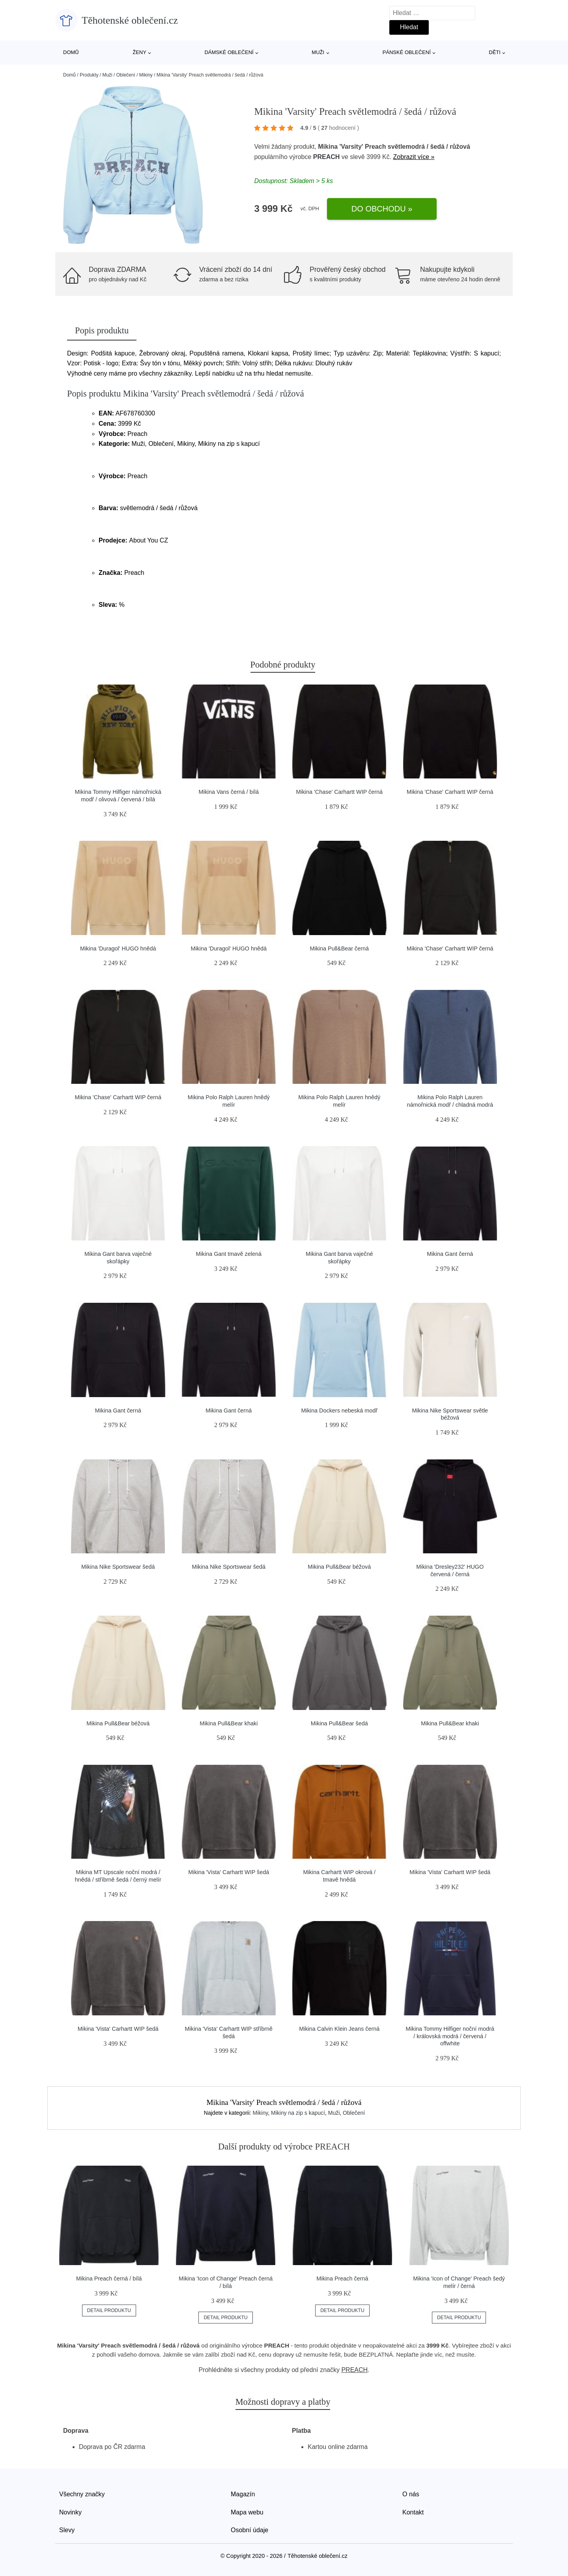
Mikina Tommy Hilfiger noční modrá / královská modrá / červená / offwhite (450, 2036)
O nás (410, 2494)
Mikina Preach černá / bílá (109, 2278)
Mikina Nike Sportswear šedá (118, 1567)
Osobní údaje (249, 2530)
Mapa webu (247, 2512)
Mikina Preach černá (342, 2278)
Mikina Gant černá (450, 1254)
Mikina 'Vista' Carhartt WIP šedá (228, 1872)
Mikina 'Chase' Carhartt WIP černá (339, 792)
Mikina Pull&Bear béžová (339, 1567)
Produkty (89, 75)
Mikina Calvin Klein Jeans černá (339, 2029)
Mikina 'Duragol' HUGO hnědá (118, 948)
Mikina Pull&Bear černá (339, 948)
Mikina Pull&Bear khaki (229, 1723)
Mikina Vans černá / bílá (228, 792)
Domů (71, 52)
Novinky (70, 2512)
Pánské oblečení (407, 52)
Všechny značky (82, 2494)
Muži (318, 52)
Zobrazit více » (414, 156)
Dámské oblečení (228, 52)
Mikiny (146, 75)
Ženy (139, 52)
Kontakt (413, 2512)
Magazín (243, 2494)
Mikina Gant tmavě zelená (229, 1254)
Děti (495, 52)
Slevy (67, 2530)
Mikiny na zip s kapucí (298, 2113)
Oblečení (125, 75)
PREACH (326, 156)
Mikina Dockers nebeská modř (339, 1410)
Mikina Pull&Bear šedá (339, 1723)
